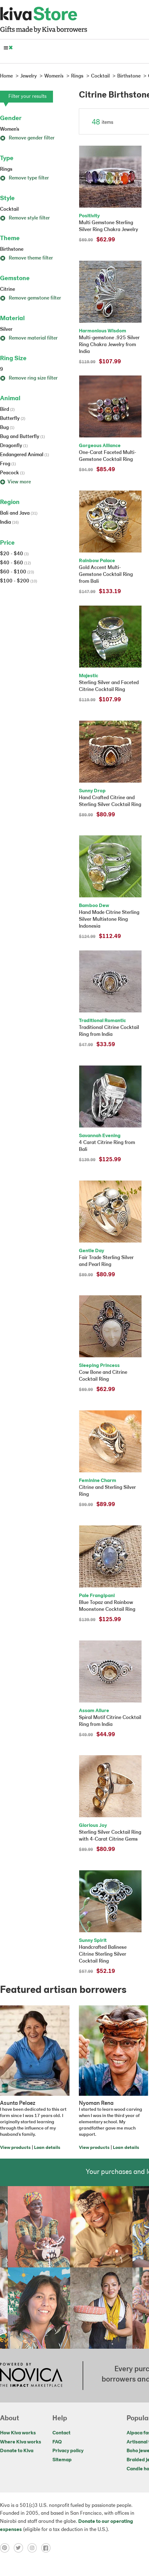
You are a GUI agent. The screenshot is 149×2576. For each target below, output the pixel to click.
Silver (6, 329)
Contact (61, 2433)
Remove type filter (24, 178)
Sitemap (62, 2460)
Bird (7, 409)
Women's (9, 129)
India (9, 522)
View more (15, 482)
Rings (6, 169)
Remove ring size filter (29, 378)
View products (15, 2147)
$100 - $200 (18, 581)
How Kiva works (18, 2433)
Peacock (12, 473)
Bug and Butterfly (22, 436)
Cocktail (9, 209)
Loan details (47, 2147)
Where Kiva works (20, 2442)
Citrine (7, 289)
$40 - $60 (15, 563)
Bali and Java (18, 513)
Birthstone (11, 249)
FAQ (57, 2442)
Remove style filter (25, 218)
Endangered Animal (24, 454)
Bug (7, 427)
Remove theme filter (26, 258)
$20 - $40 (14, 554)
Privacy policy (68, 2450)
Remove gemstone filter (30, 298)
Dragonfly (14, 445)
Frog (8, 463)
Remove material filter (29, 338)
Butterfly (12, 418)
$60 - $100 (17, 572)
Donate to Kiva (16, 2450)
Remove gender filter (27, 138)
